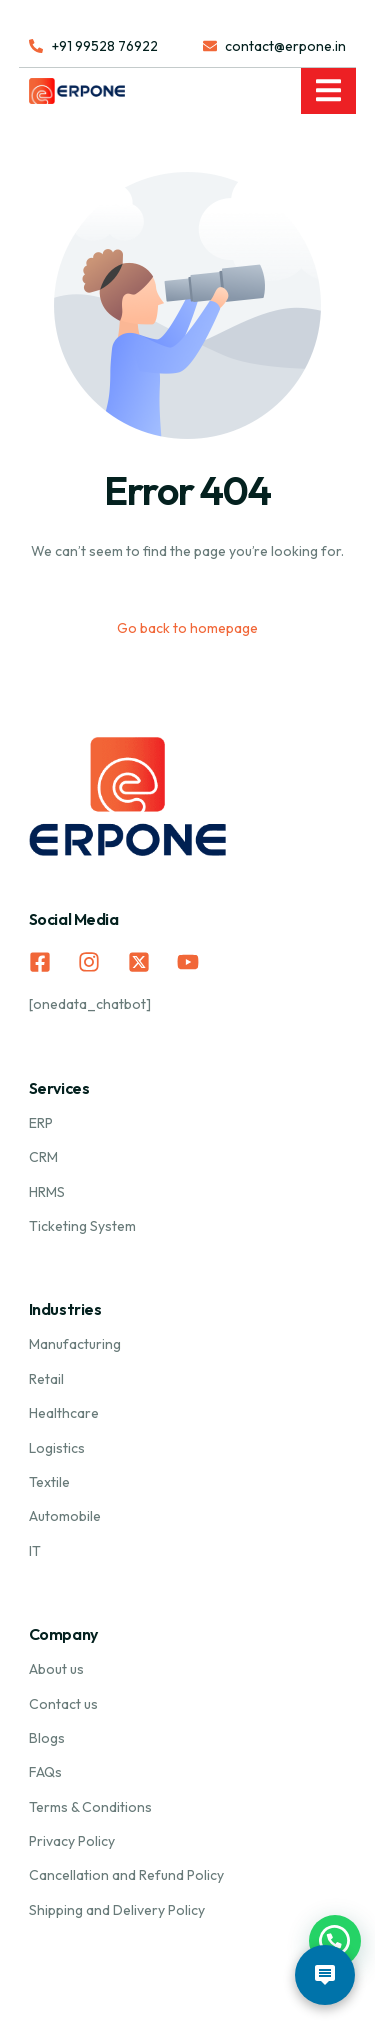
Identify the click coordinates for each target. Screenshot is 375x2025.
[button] (335, 1941)
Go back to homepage (187, 628)
